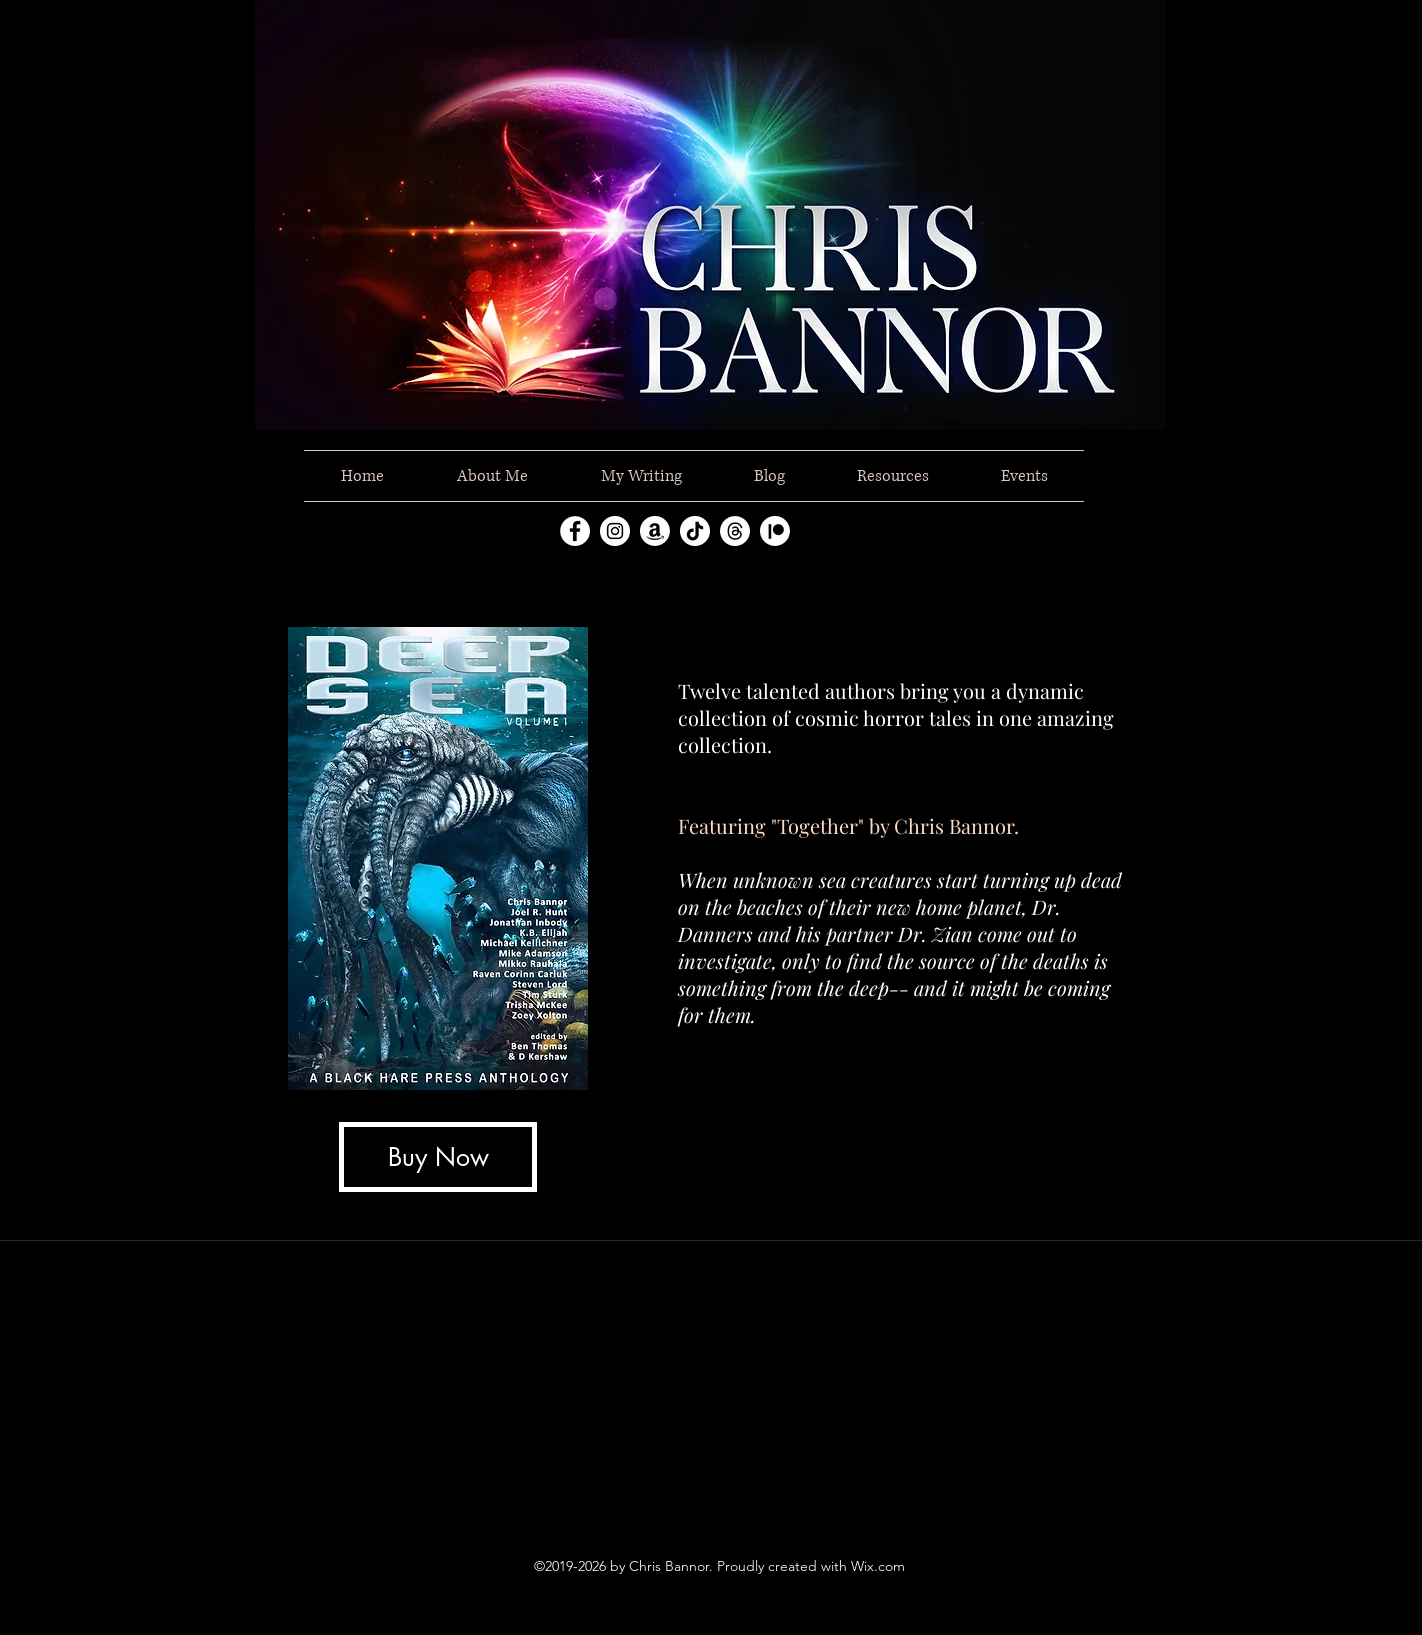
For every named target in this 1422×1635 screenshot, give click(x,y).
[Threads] (735, 531)
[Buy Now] (438, 1157)
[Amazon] (655, 531)
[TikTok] (695, 531)
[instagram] (615, 531)
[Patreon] (775, 531)
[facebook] (575, 531)
